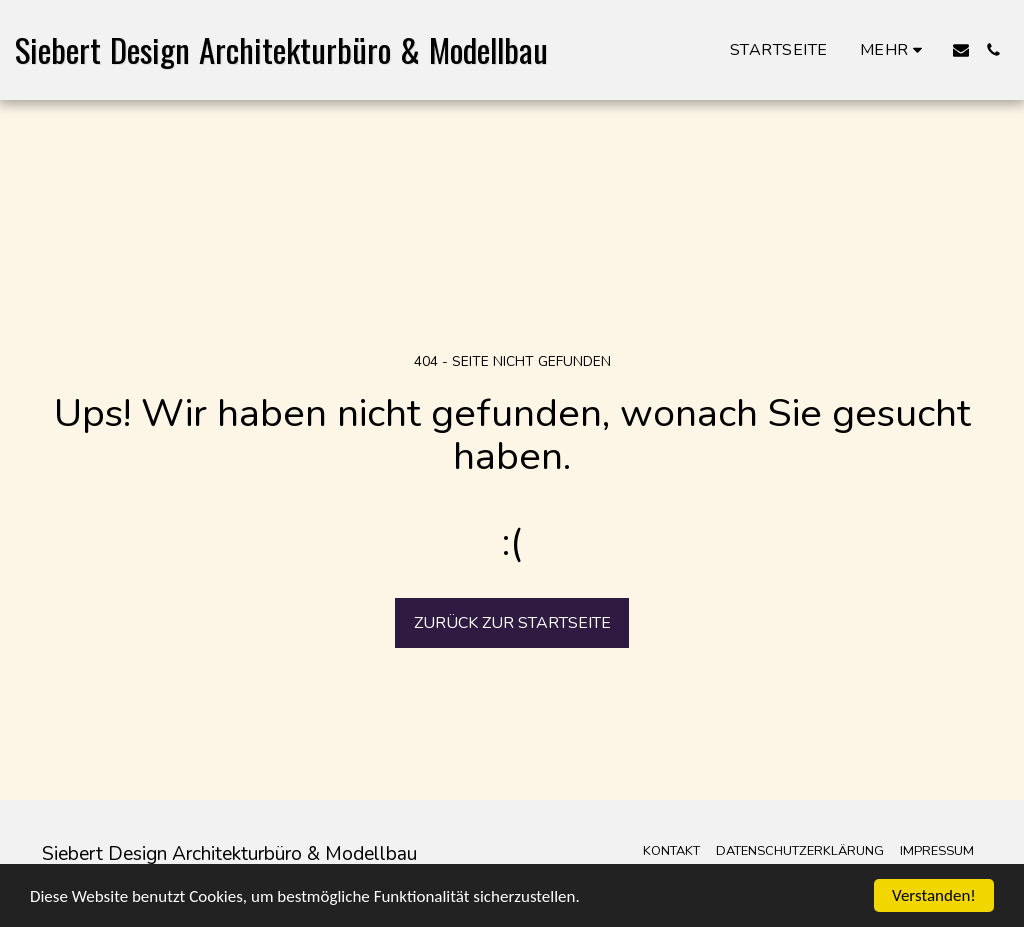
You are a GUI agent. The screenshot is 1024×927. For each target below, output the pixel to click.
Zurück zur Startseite (512, 623)
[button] (961, 50)
